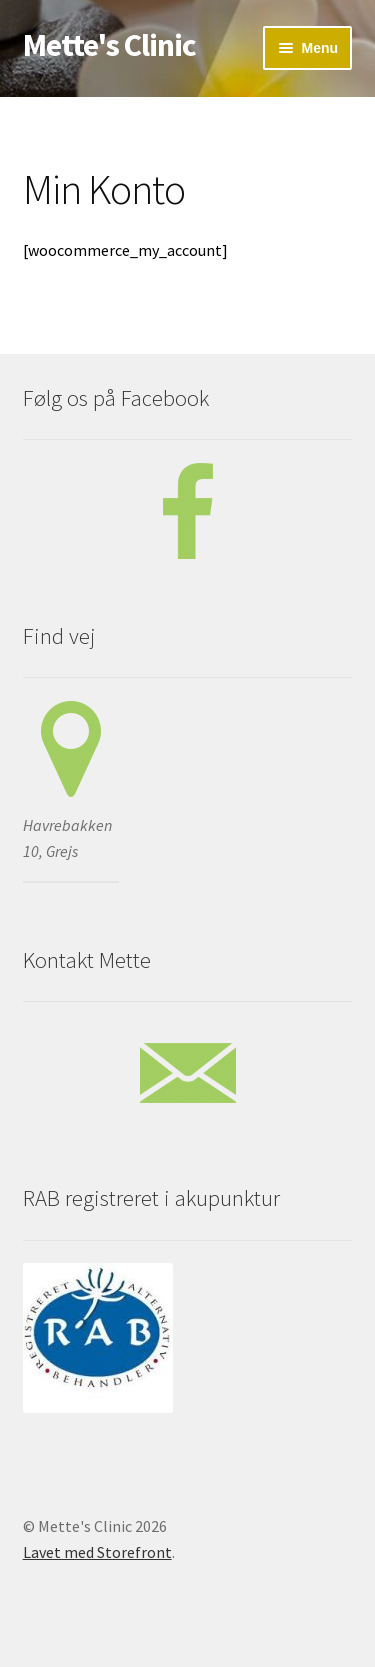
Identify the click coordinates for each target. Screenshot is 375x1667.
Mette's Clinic (109, 45)
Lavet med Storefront (97, 1552)
